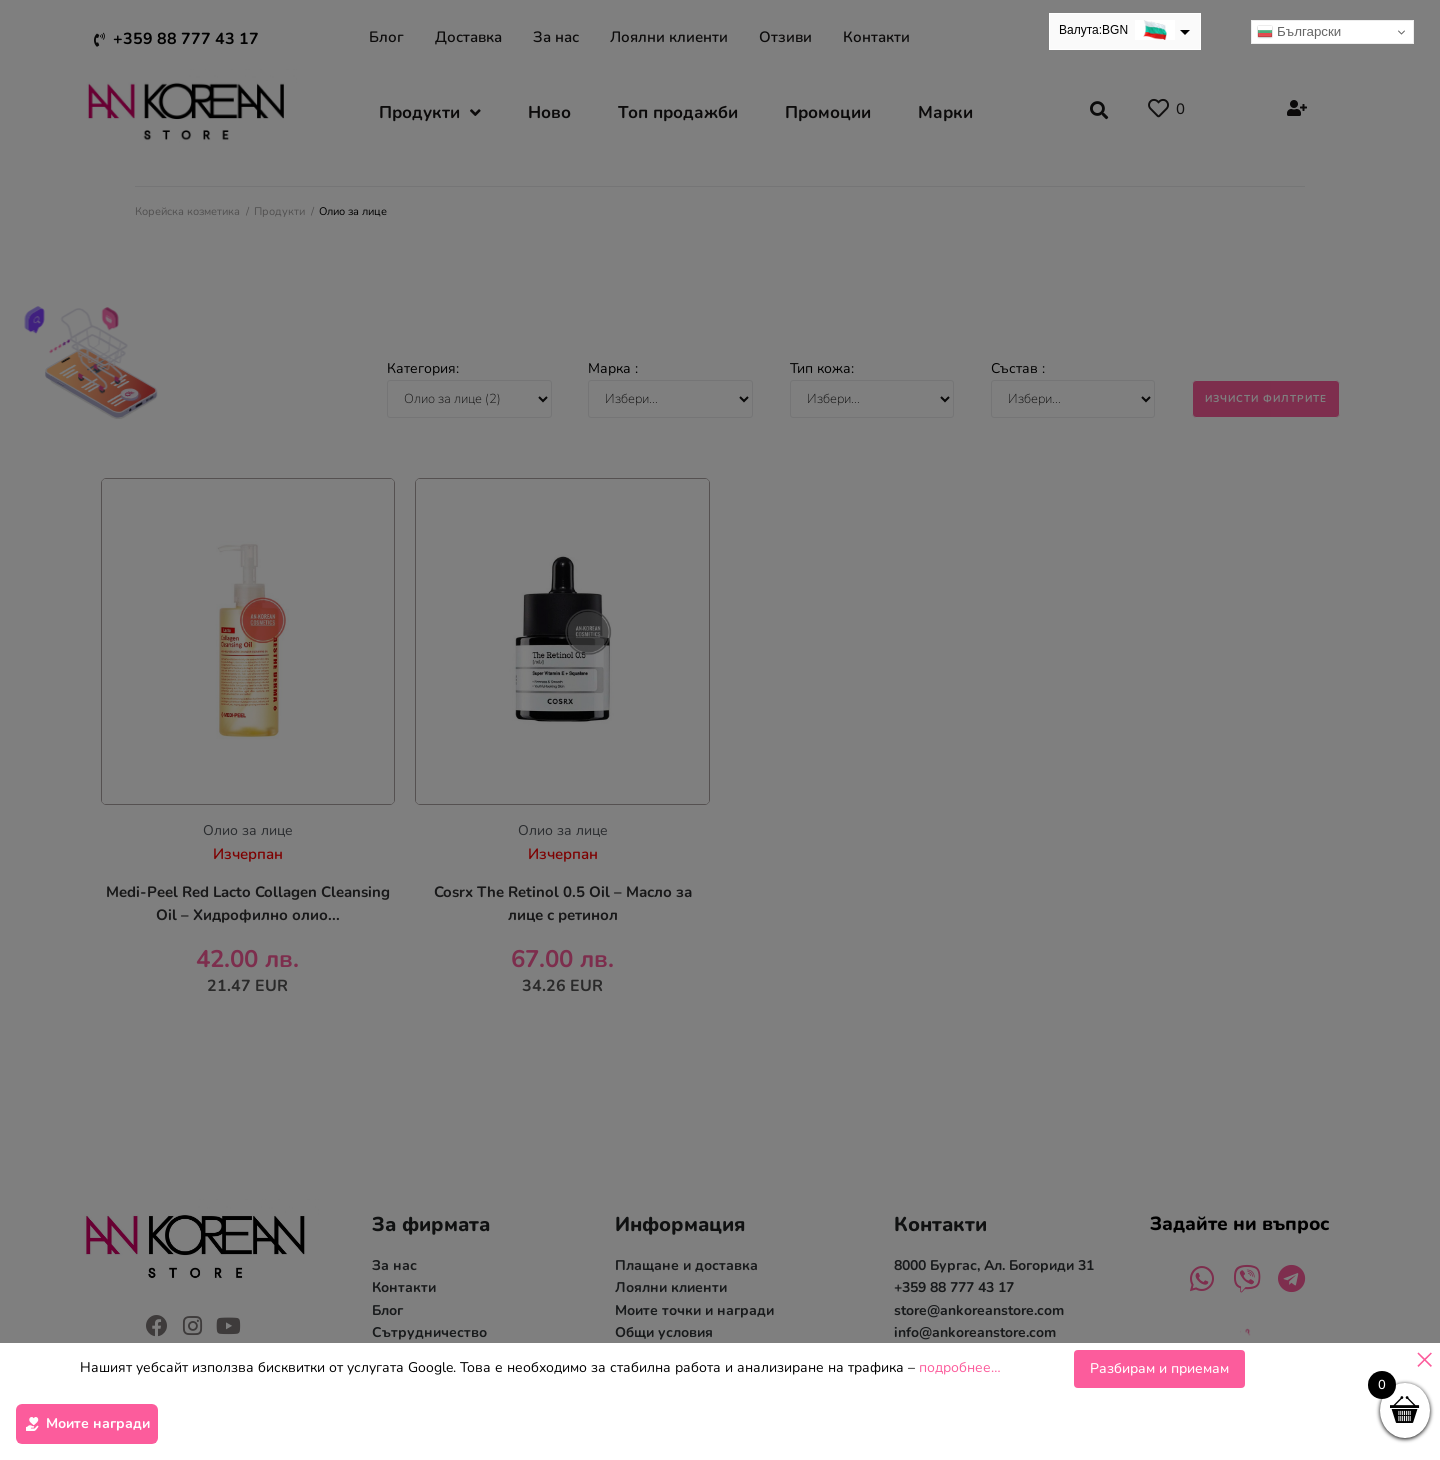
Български (1299, 32)
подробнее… (960, 1369)
